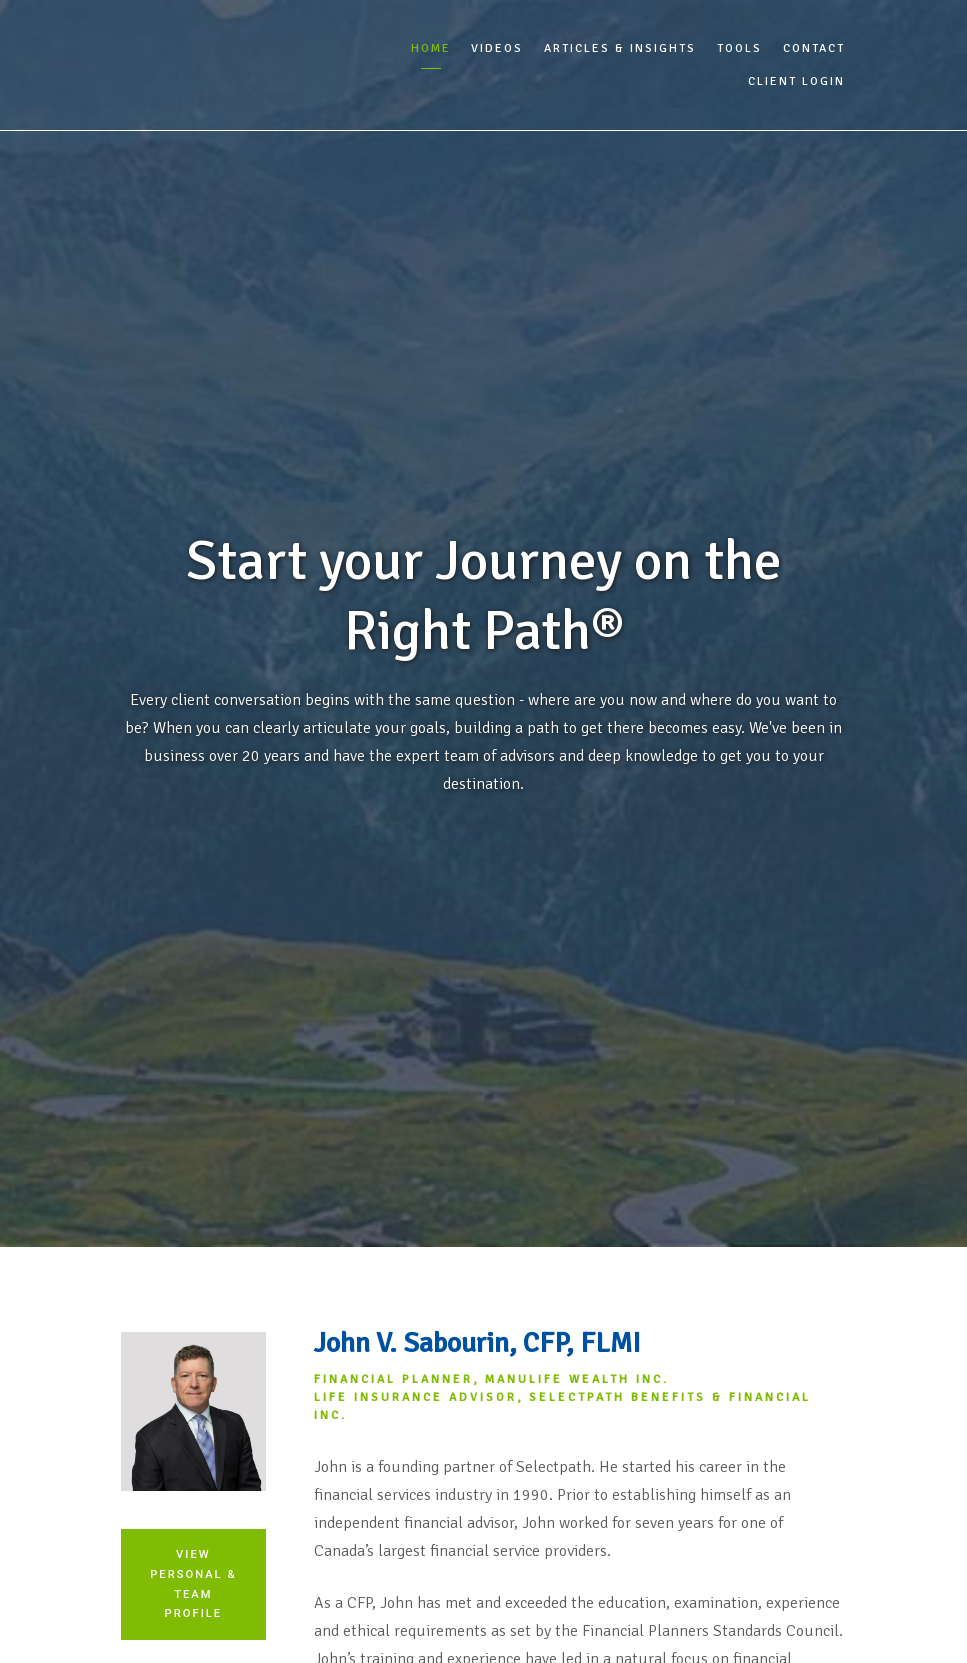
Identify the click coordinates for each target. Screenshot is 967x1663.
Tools (739, 48)
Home (431, 48)
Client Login (796, 81)
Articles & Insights (620, 48)
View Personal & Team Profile (193, 1584)
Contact (814, 48)
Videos (497, 48)
